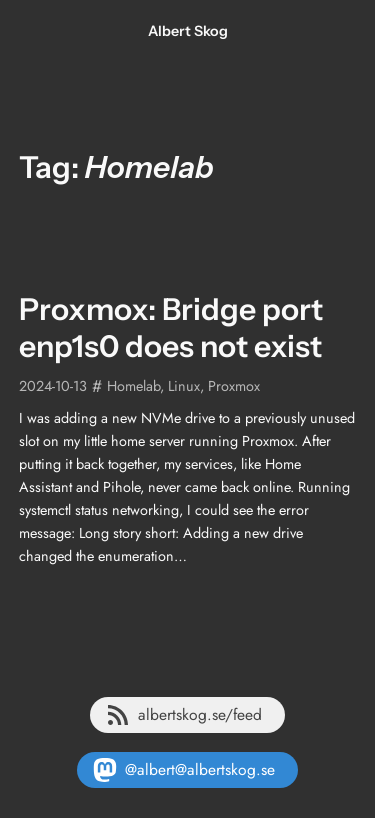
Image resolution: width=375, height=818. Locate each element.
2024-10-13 (53, 386)
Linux (184, 386)
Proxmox (234, 386)
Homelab (133, 386)
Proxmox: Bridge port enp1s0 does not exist (171, 328)
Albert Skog (188, 31)
